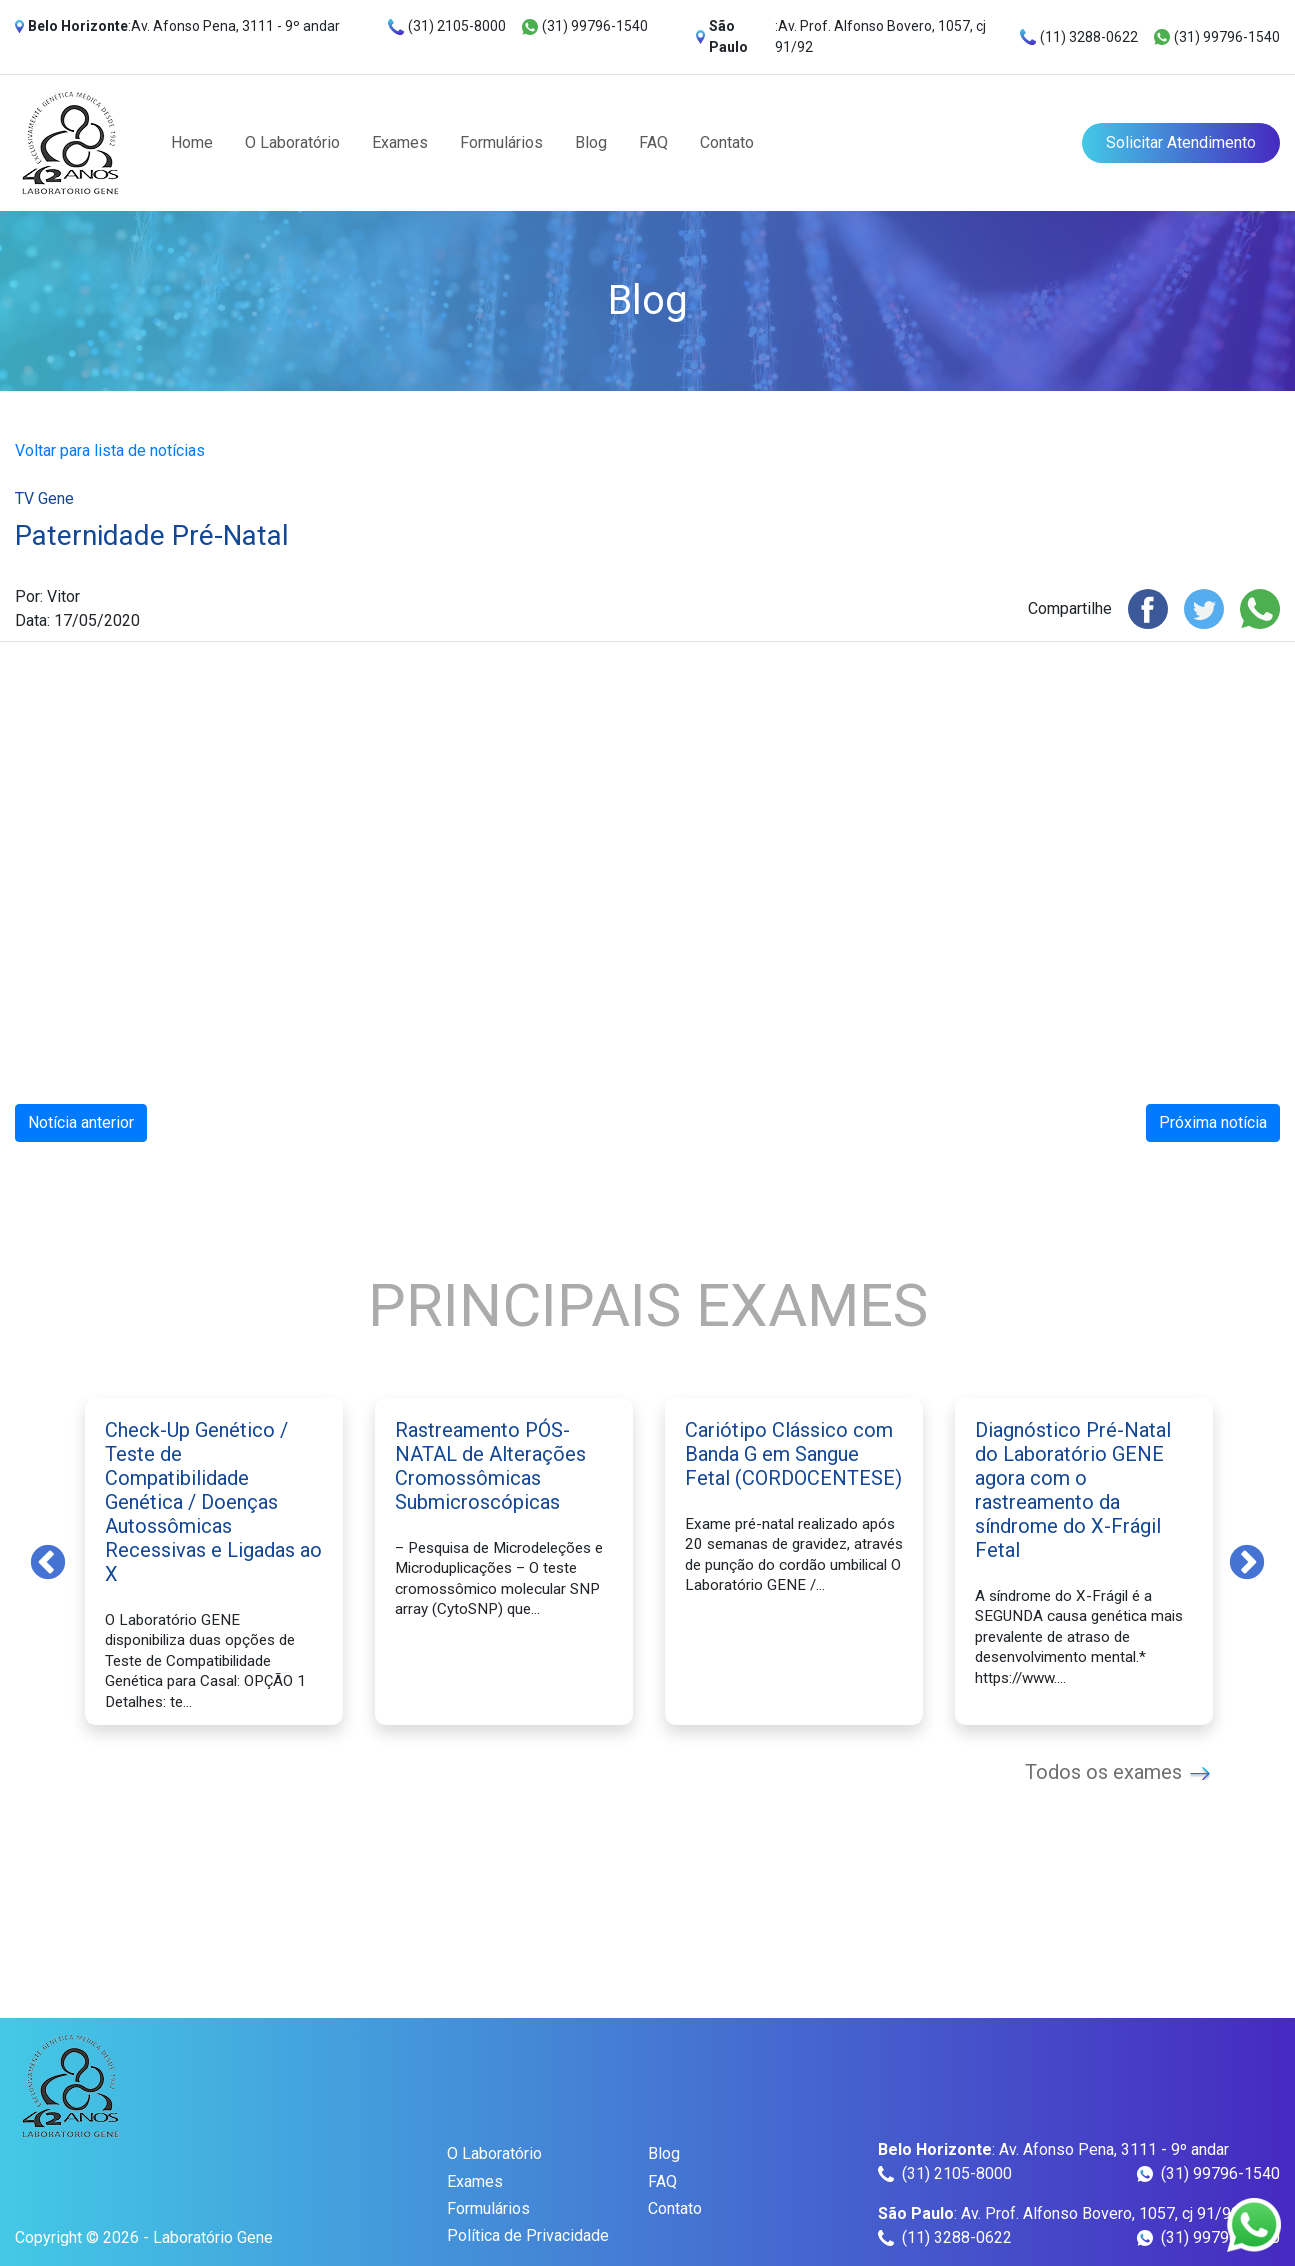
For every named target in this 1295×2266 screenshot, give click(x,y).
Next (1247, 1561)
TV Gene (44, 498)
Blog (591, 142)
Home (192, 142)
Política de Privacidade (528, 2235)
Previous (48, 1561)
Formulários (501, 142)
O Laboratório (292, 142)
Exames (400, 142)
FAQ (653, 142)
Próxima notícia (1213, 1122)
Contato (727, 142)
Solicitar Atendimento (1181, 142)
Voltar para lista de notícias (110, 450)
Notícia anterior (81, 1122)
